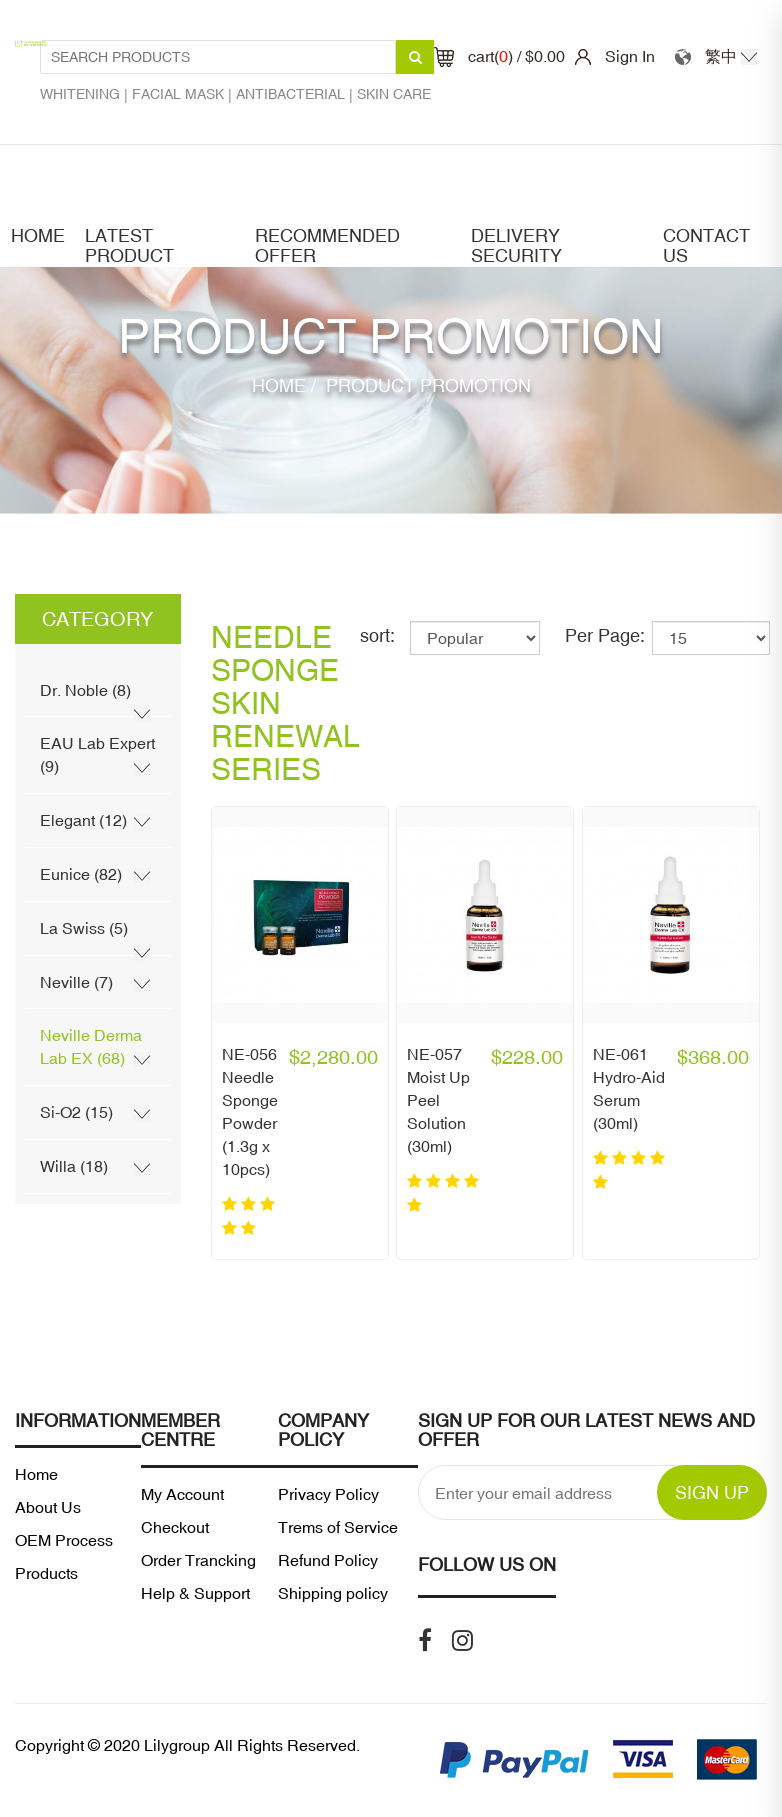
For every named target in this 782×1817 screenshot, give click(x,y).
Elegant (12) (83, 820)
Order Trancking (198, 1560)
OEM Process (64, 1540)
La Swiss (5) (84, 928)
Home (38, 236)
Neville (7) (76, 982)
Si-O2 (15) (76, 1112)
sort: (377, 635)
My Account (182, 1494)
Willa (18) (74, 1166)
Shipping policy (333, 1593)
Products (46, 1573)
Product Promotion (426, 385)
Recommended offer (327, 246)
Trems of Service (338, 1527)
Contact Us (706, 246)
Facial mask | (184, 94)
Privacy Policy (328, 1494)
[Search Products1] (218, 57)
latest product (129, 246)
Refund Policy (328, 1560)
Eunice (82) (81, 874)
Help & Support (195, 1593)
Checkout (175, 1527)
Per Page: (605, 635)
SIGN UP (712, 1492)
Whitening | (86, 94)
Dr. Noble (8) (85, 690)
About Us (48, 1507)
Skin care (394, 94)
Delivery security (516, 246)
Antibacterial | (296, 94)
